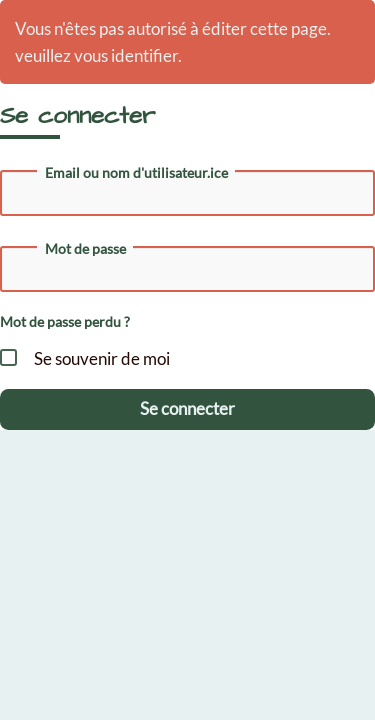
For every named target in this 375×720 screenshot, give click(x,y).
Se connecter (187, 408)
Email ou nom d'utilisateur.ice (136, 173)
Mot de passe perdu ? (65, 321)
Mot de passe (85, 249)
